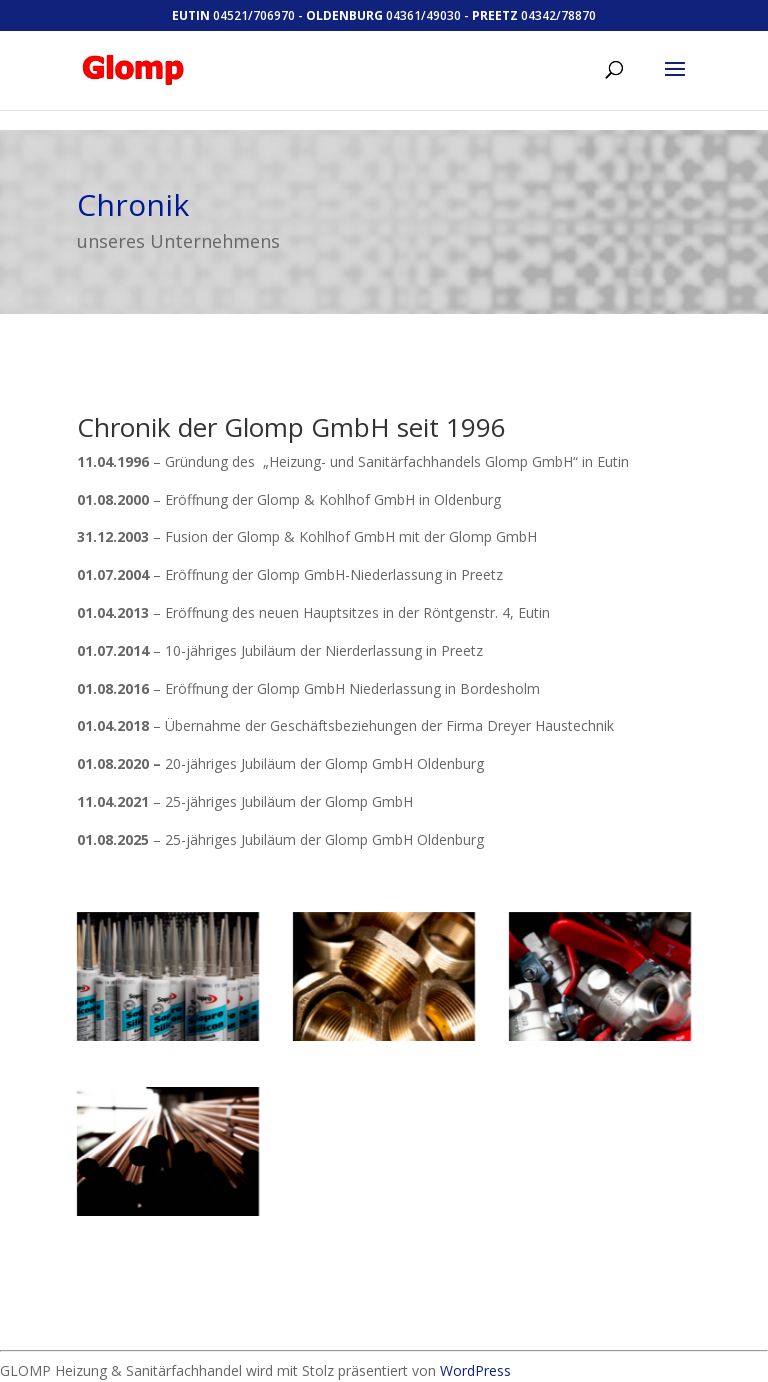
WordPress (475, 1370)
